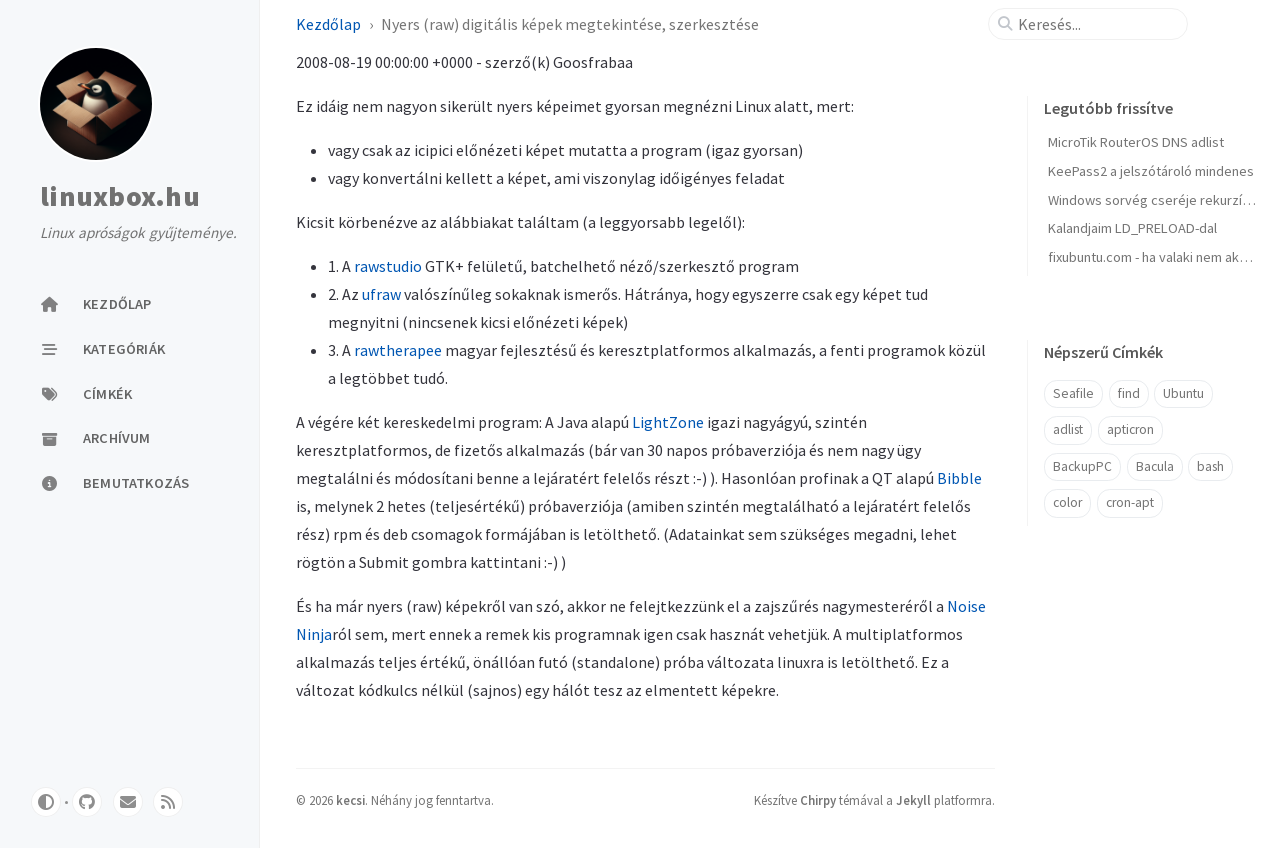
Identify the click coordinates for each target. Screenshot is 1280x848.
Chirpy (818, 800)
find (1129, 393)
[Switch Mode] (46, 802)
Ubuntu (1183, 393)
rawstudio (388, 266)
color (1067, 502)
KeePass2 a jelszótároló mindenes (1151, 171)
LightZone (668, 422)
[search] (1096, 24)
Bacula (1155, 466)
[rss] (168, 802)
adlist (1068, 429)
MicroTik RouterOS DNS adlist (1136, 142)
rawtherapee (398, 350)
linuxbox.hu (120, 197)
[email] (128, 802)
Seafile (1073, 393)
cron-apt (1130, 502)
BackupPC (1082, 466)
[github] (87, 802)
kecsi (350, 800)
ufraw (381, 294)
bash (1210, 466)
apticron (1130, 429)
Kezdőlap (328, 24)
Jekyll (913, 800)
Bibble (959, 478)
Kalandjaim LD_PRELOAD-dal (1132, 228)
